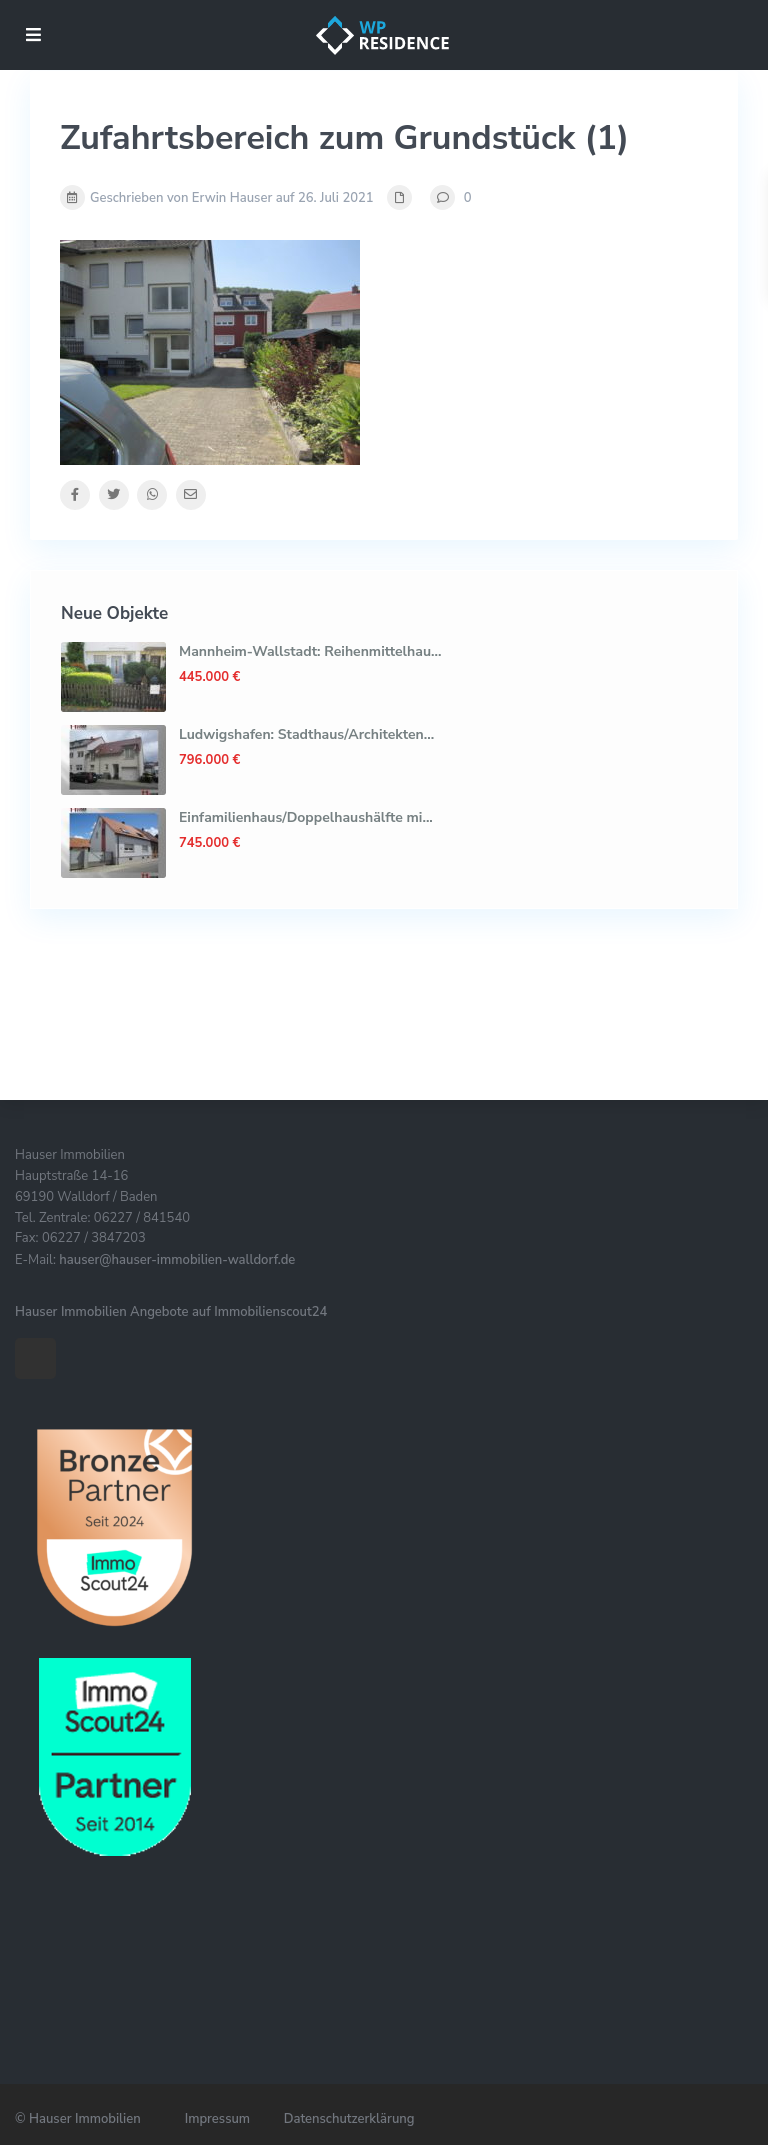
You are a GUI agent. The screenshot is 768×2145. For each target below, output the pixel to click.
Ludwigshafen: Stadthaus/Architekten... (306, 734)
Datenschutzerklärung (349, 2119)
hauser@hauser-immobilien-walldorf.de (177, 1260)
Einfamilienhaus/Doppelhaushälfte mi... (306, 817)
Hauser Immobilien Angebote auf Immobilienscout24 (171, 1312)
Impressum (217, 2119)
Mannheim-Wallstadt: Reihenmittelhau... (310, 651)
